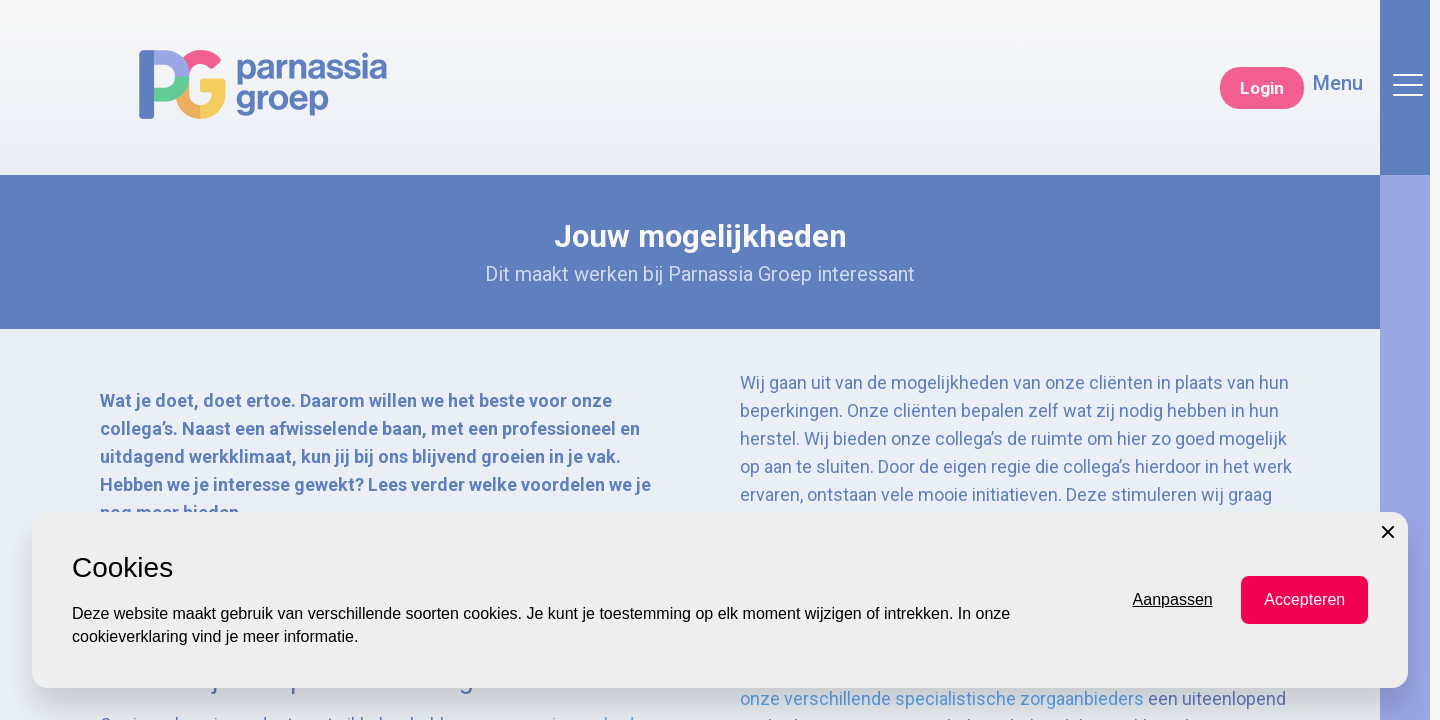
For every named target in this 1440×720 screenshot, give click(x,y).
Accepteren (1304, 676)
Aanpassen (1173, 676)
